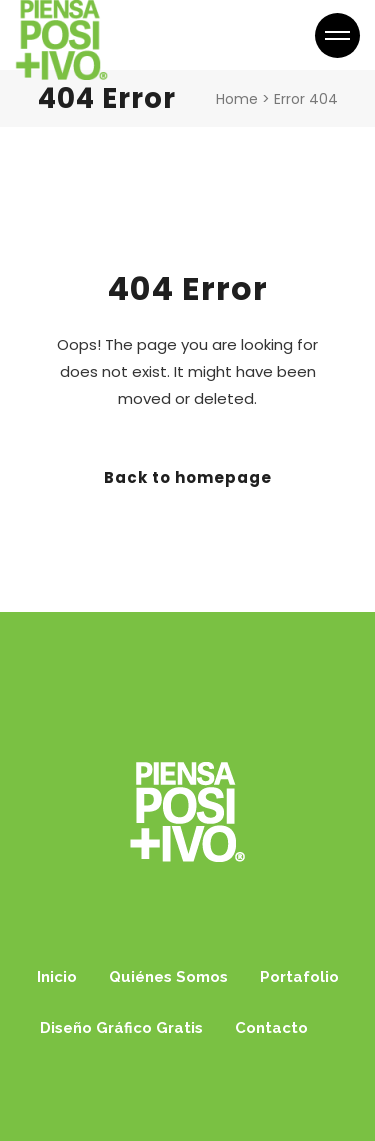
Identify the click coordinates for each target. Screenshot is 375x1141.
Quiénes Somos (168, 977)
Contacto (271, 1028)
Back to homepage (188, 477)
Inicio (57, 977)
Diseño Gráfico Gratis (121, 1028)
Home (237, 99)
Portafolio (299, 977)
